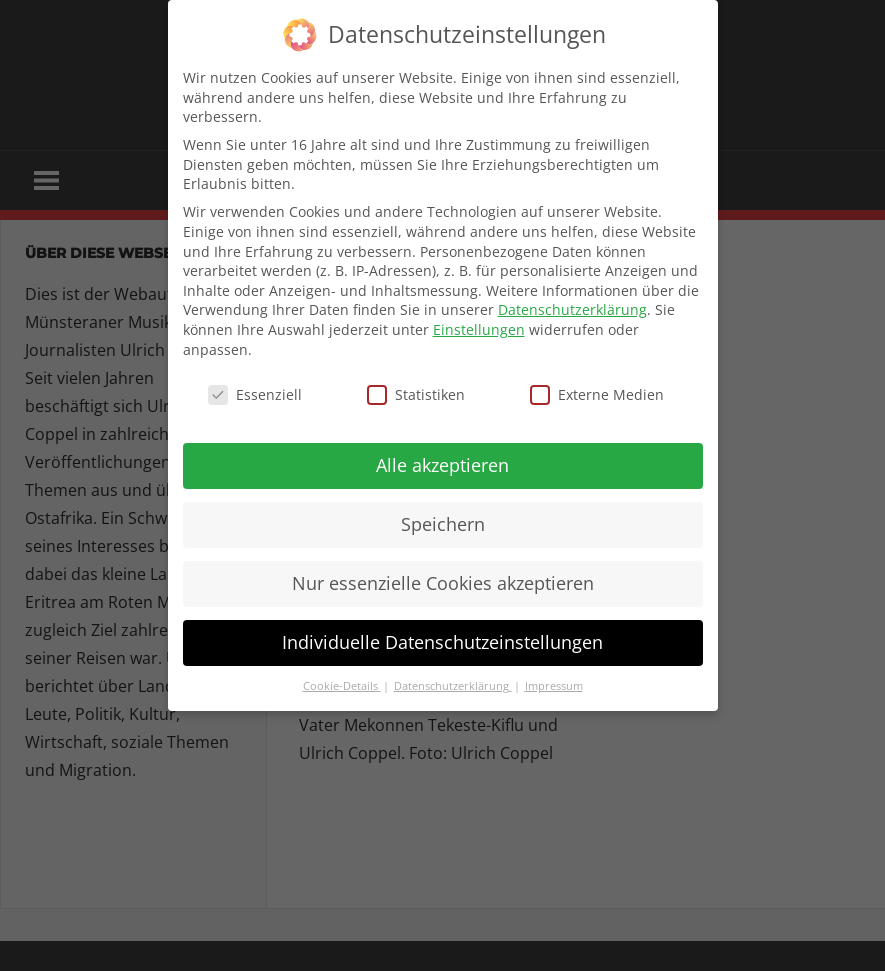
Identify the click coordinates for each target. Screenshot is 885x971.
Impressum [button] (554, 686)
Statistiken (416, 394)
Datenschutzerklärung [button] (453, 686)
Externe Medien (597, 394)
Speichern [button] (443, 524)
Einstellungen (479, 329)
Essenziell (255, 394)
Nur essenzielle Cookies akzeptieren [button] (443, 583)
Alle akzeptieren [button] (442, 465)
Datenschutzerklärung (572, 309)
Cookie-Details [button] (342, 686)
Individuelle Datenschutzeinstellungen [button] (442, 642)
